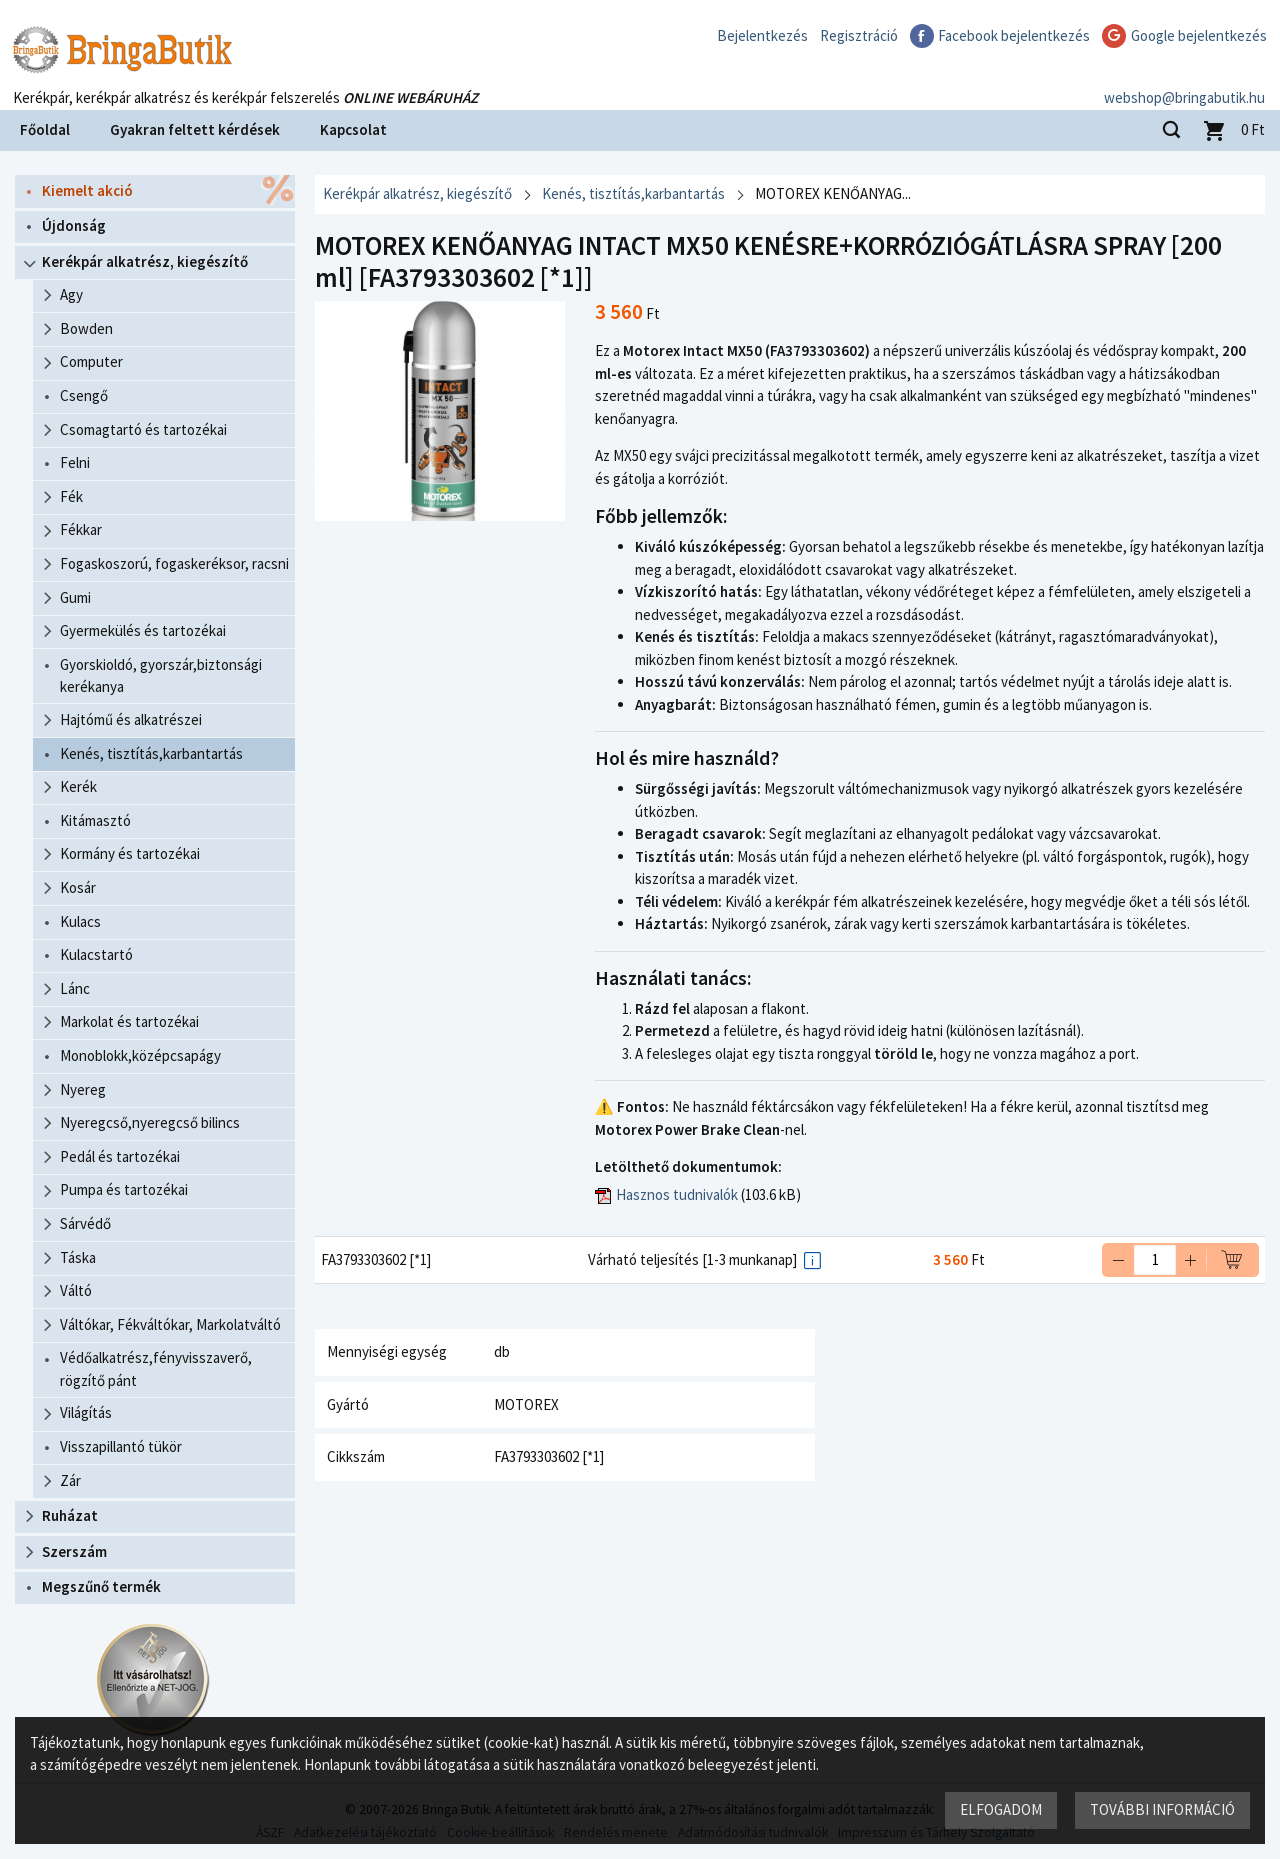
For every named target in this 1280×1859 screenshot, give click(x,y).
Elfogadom (1001, 1809)
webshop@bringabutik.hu (1184, 83)
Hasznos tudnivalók (677, 1194)
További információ (1162, 1809)
